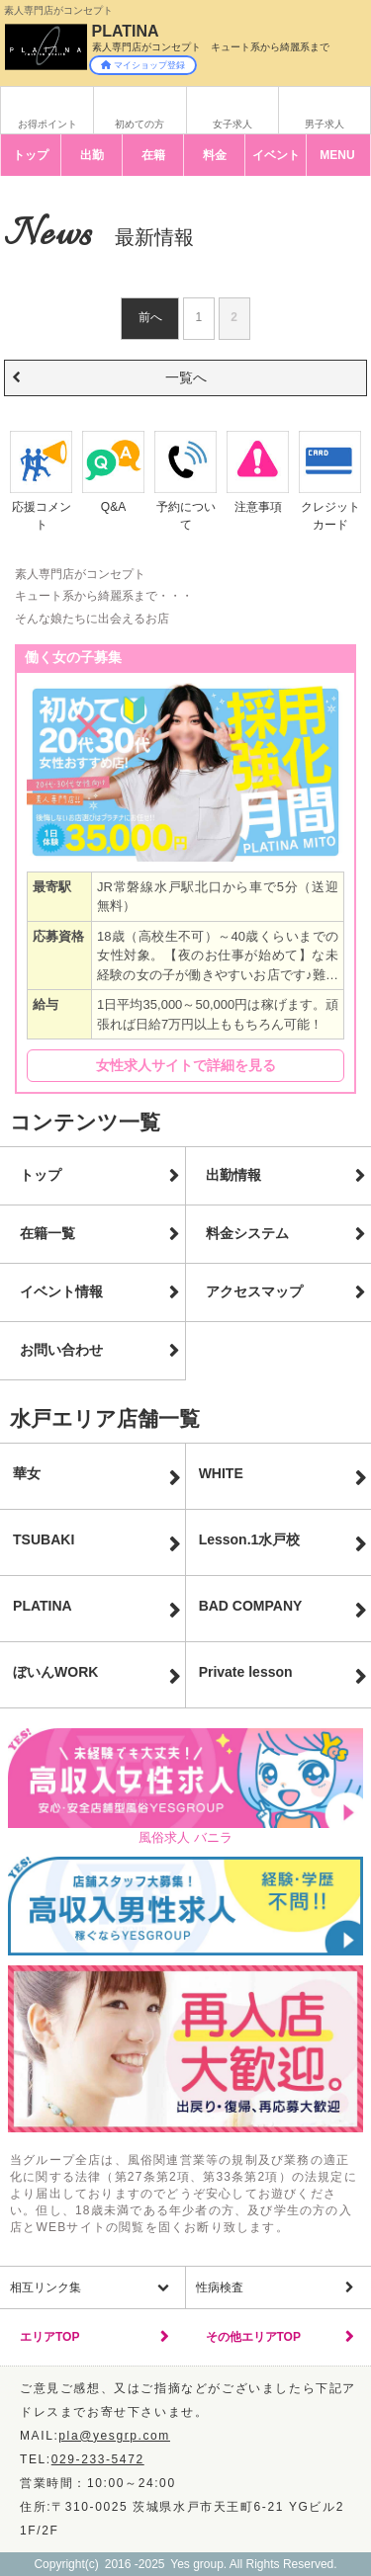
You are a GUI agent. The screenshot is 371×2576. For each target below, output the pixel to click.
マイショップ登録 (143, 65)
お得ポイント (47, 124)
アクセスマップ (254, 1291)
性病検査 (219, 2287)
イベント (275, 155)
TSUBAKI (43, 1539)
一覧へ (186, 377)
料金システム (247, 1233)
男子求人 (324, 124)
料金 (215, 155)
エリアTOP (49, 2337)
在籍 (153, 155)
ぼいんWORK (55, 1672)
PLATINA (42, 1606)
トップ (30, 155)
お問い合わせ (61, 1350)
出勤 (92, 155)
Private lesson (246, 1672)
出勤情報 (233, 1175)
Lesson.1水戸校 (250, 1539)
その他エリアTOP (253, 2337)
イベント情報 (61, 1291)
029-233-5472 (97, 2459)
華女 (27, 1473)
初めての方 (139, 124)
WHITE (221, 1473)
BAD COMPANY (251, 1606)
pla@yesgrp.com (114, 2436)
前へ (150, 317)
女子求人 (232, 124)
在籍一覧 (47, 1233)
